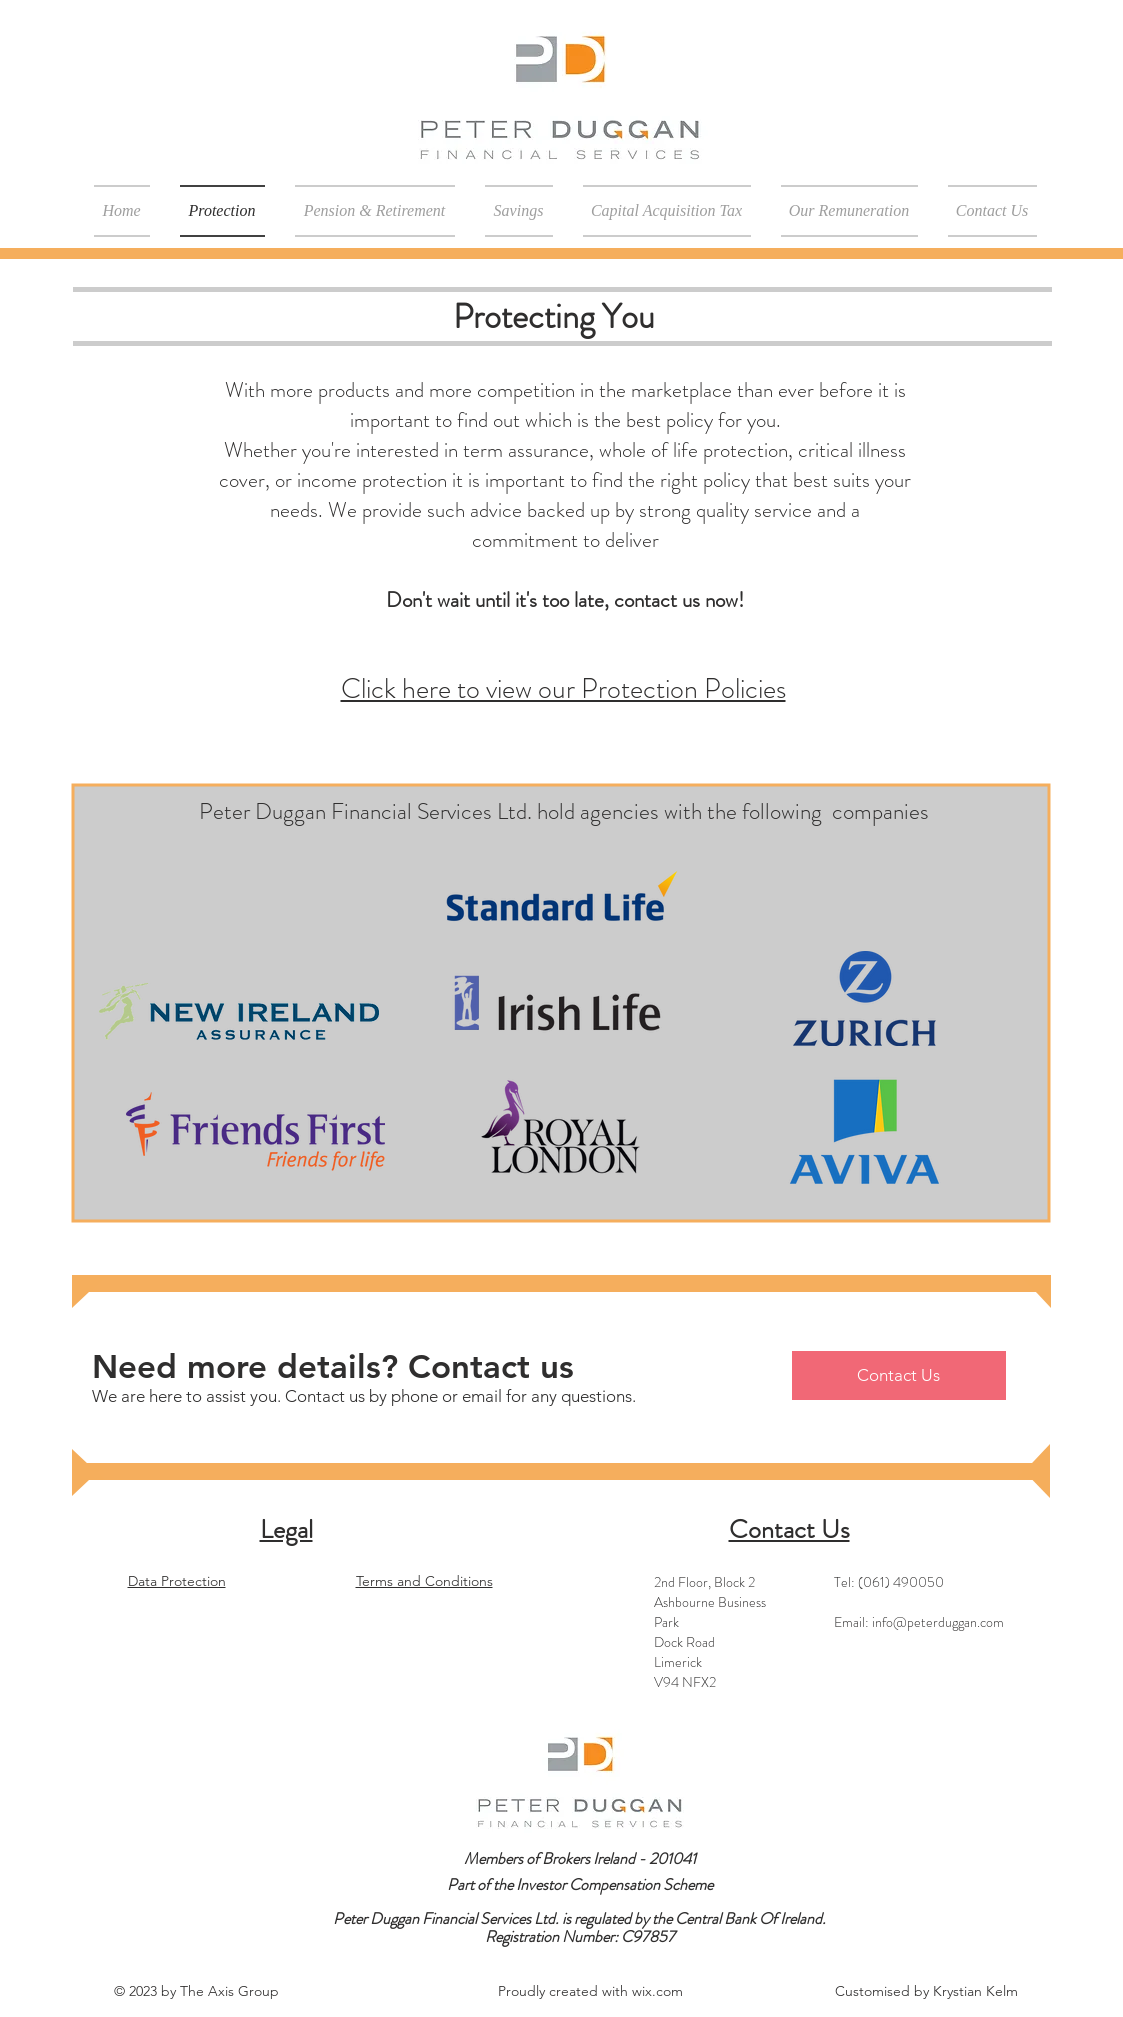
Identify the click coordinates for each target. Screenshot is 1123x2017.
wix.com (657, 1991)
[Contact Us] (899, 1375)
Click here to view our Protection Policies (563, 689)
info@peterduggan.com (938, 1622)
